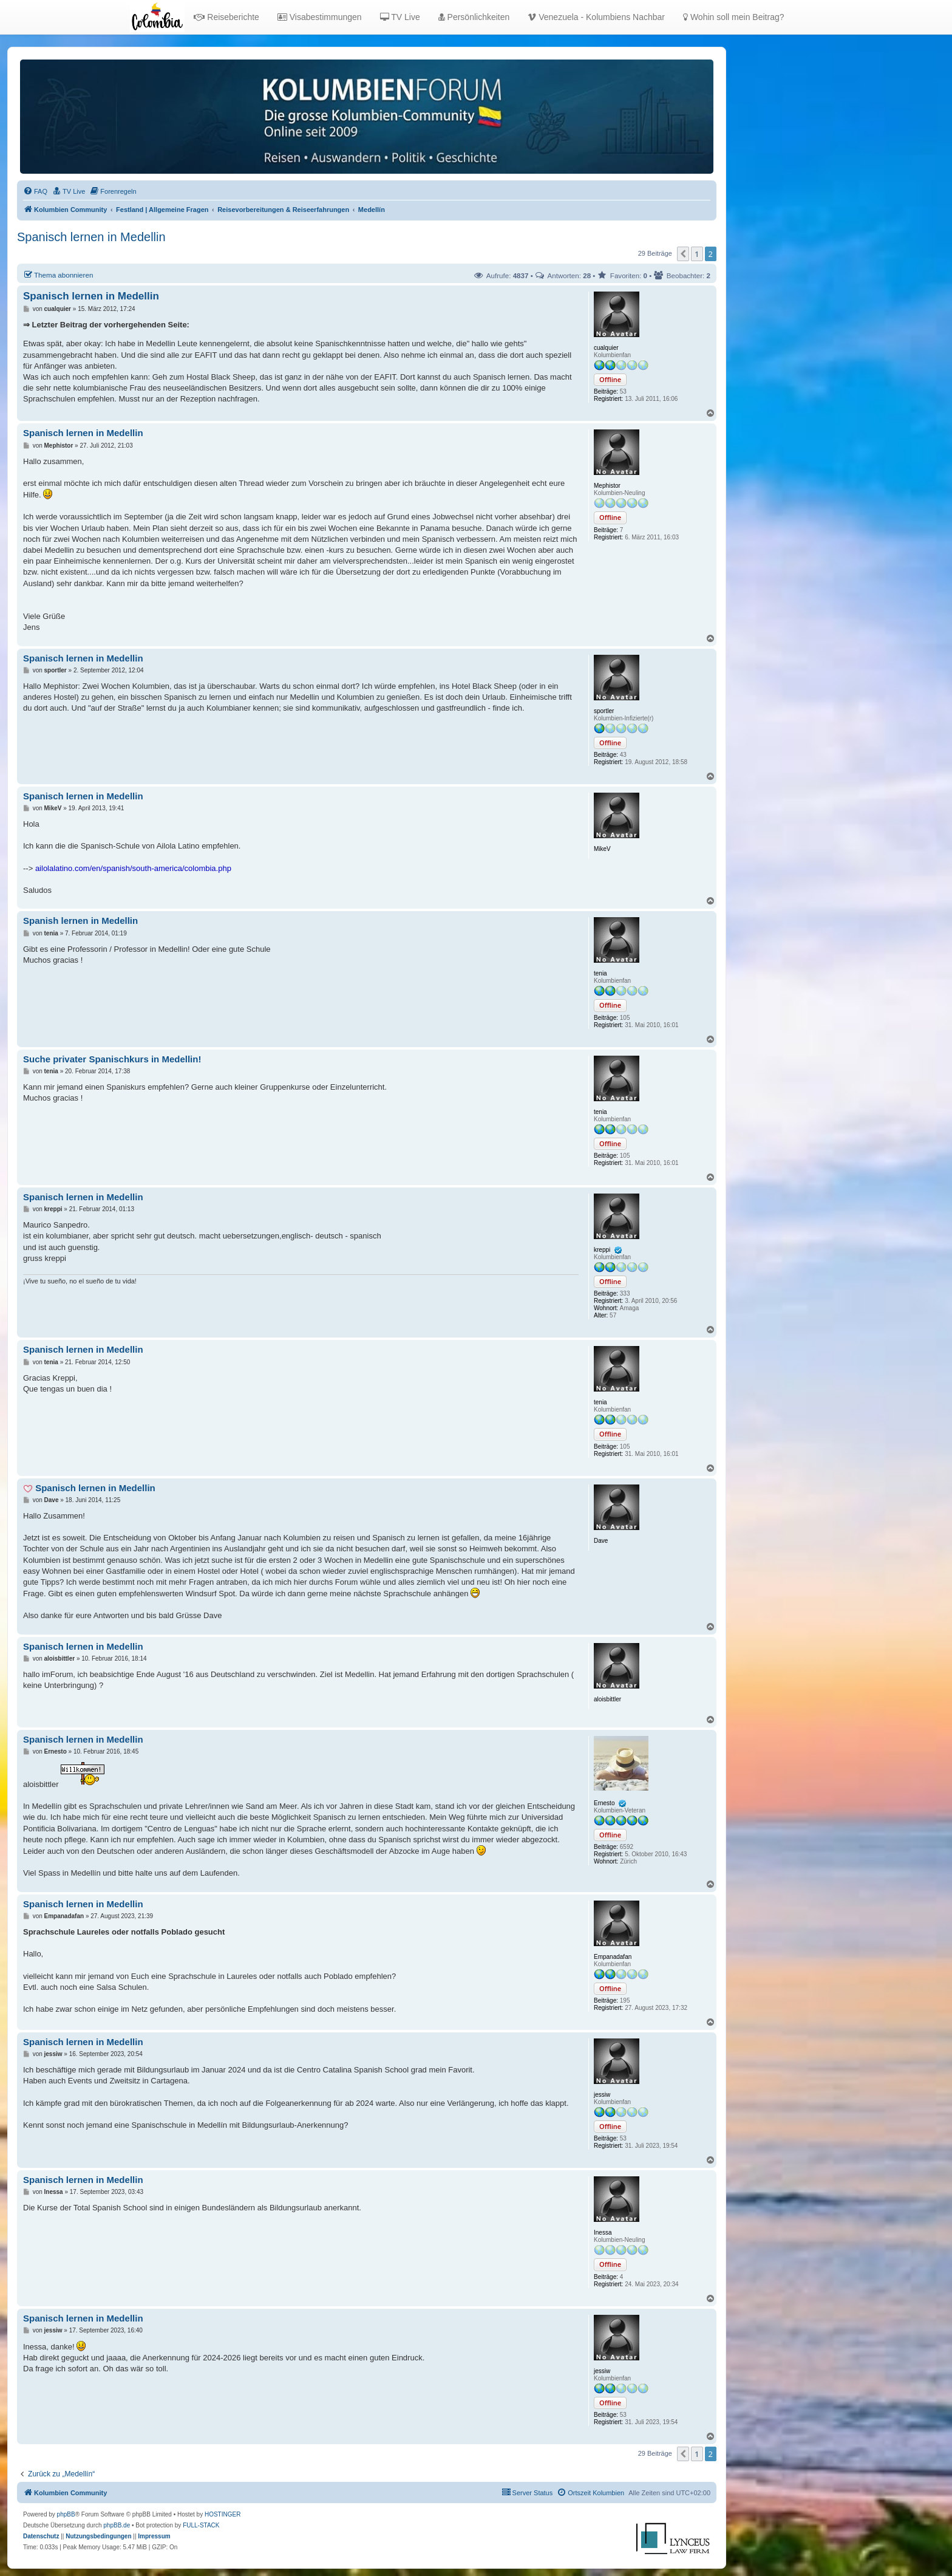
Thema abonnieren (58, 274)
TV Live (400, 17)
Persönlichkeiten (474, 17)
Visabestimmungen (319, 17)
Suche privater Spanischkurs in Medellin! (112, 1059)
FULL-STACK (201, 2525)
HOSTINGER (222, 2514)
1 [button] (697, 253)
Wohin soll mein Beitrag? (733, 17)
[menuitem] (35, 191)
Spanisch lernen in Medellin (91, 237)
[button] (683, 254)
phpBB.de (116, 2525)
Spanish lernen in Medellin (80, 920)
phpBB (66, 2514)
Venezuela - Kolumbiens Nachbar (596, 17)
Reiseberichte (226, 17)
